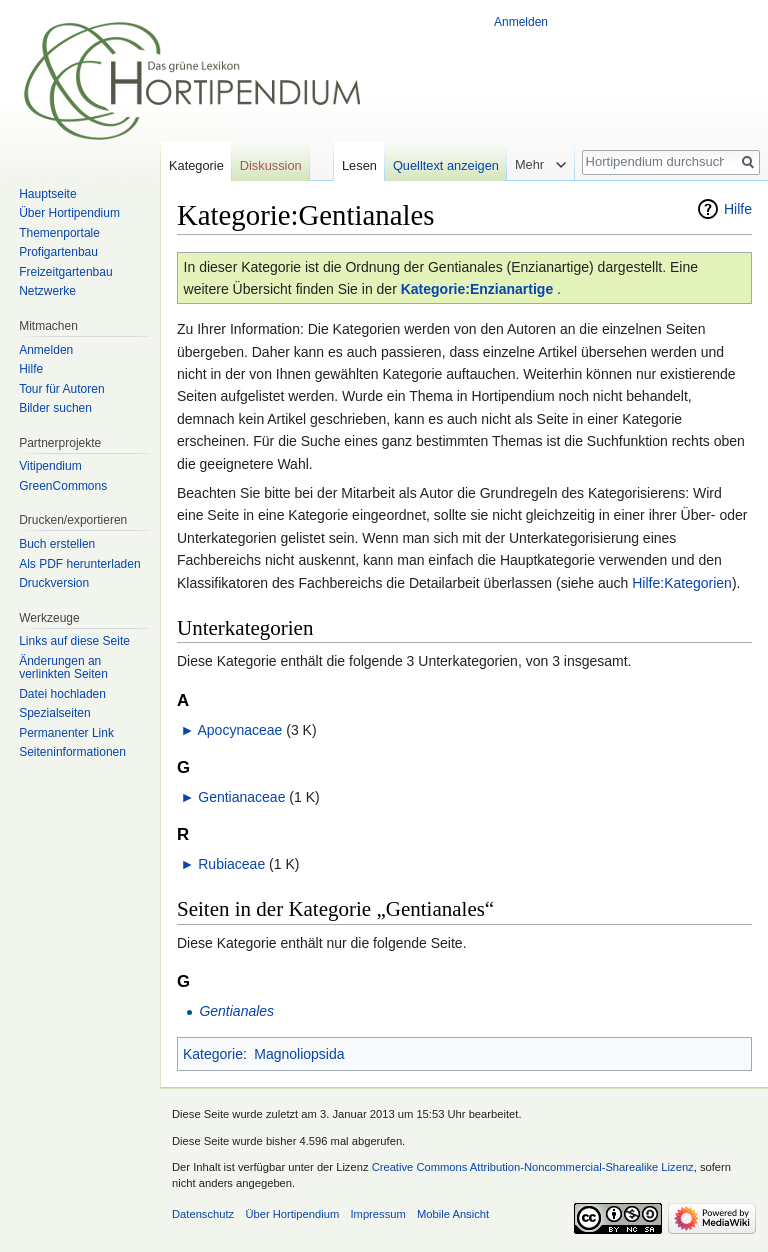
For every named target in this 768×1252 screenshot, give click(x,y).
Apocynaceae (239, 730)
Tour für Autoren (61, 389)
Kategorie (213, 1054)
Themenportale (59, 233)
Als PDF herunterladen (79, 564)
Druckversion (54, 583)
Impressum (377, 1214)
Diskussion (271, 165)
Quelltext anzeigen (446, 165)
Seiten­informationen (72, 752)
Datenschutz (203, 1214)
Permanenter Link (66, 733)
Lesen (359, 165)
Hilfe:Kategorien (682, 583)
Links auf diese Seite (74, 641)
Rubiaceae (231, 864)
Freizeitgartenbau (65, 272)
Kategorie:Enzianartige (477, 289)
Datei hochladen (62, 694)
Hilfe (738, 209)
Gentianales (236, 1011)
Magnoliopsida (299, 1054)
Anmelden (521, 22)
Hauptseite (47, 194)
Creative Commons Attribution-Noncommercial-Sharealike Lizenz (533, 1167)
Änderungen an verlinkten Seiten (63, 668)
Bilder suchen (55, 408)
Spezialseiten (54, 713)
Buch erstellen (57, 544)
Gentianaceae (241, 797)
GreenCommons (63, 486)
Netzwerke (47, 291)
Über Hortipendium (69, 213)
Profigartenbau (58, 252)
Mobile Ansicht (453, 1214)
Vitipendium (50, 466)
